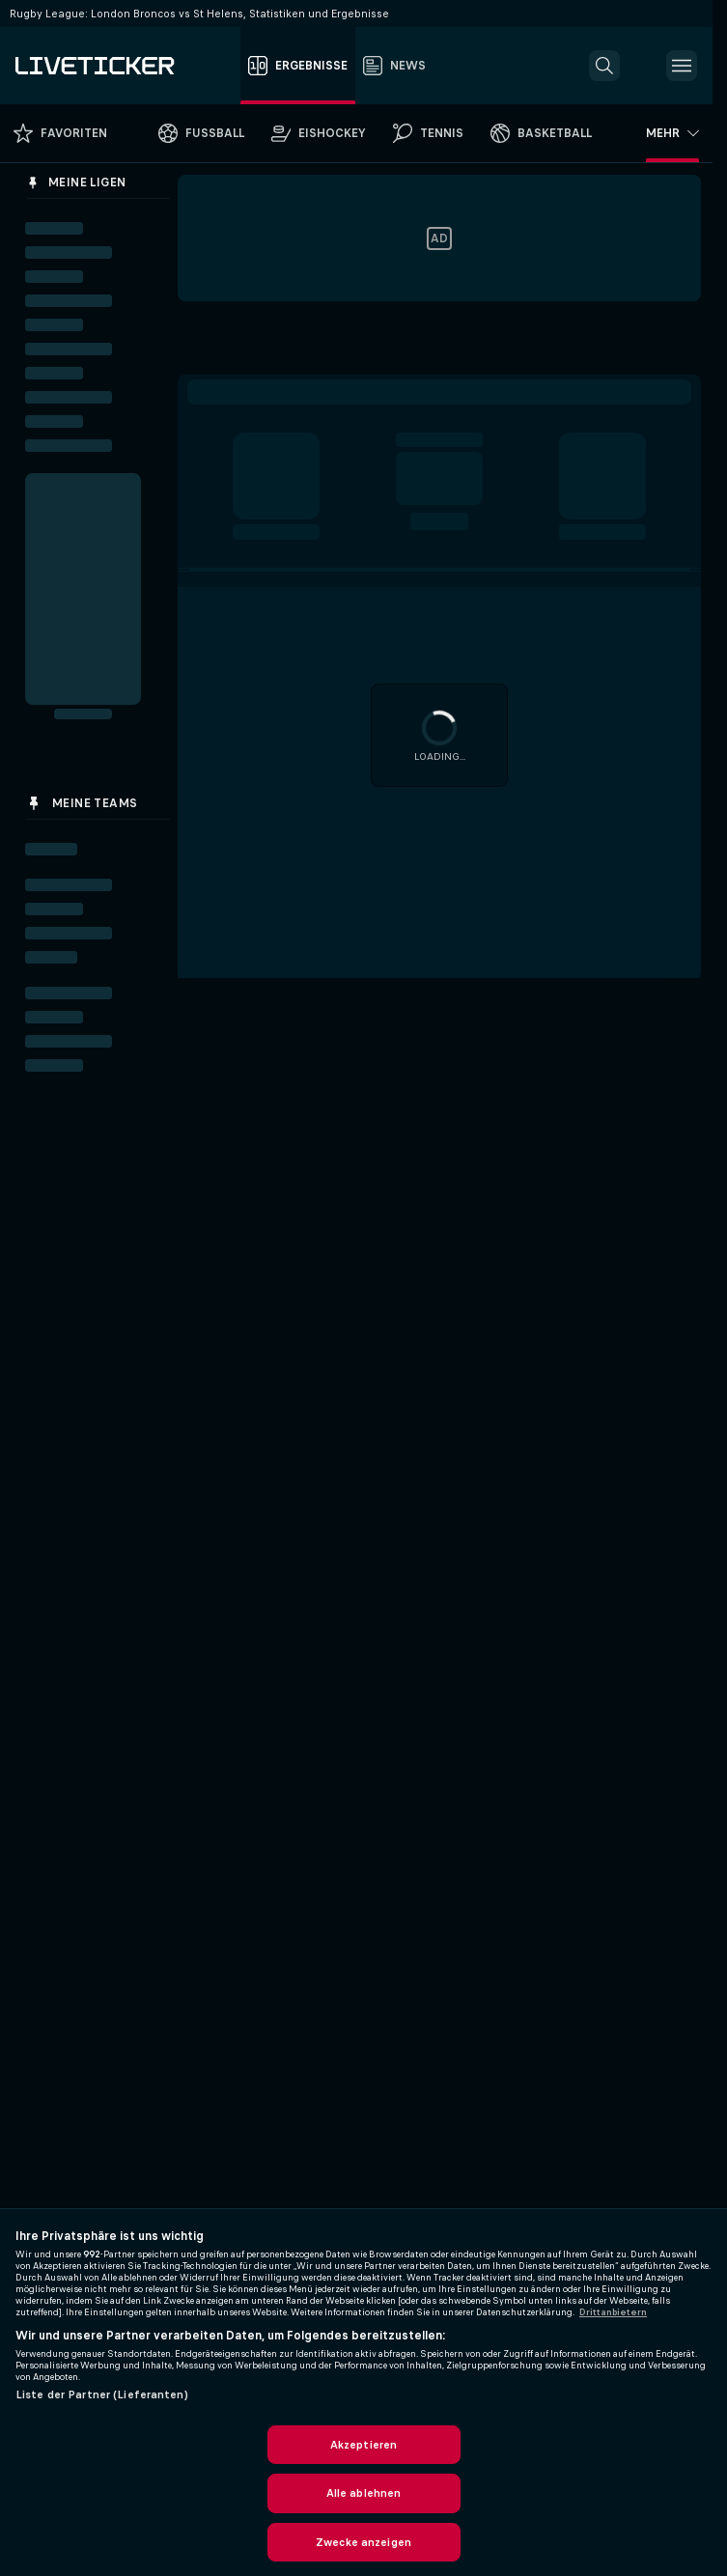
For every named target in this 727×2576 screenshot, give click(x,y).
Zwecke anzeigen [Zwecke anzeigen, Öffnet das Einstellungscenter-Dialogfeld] (363, 2542)
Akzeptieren (363, 2444)
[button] (604, 65)
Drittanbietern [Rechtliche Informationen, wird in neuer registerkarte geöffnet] (613, 2312)
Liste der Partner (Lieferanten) (101, 2394)
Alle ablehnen (364, 2493)
